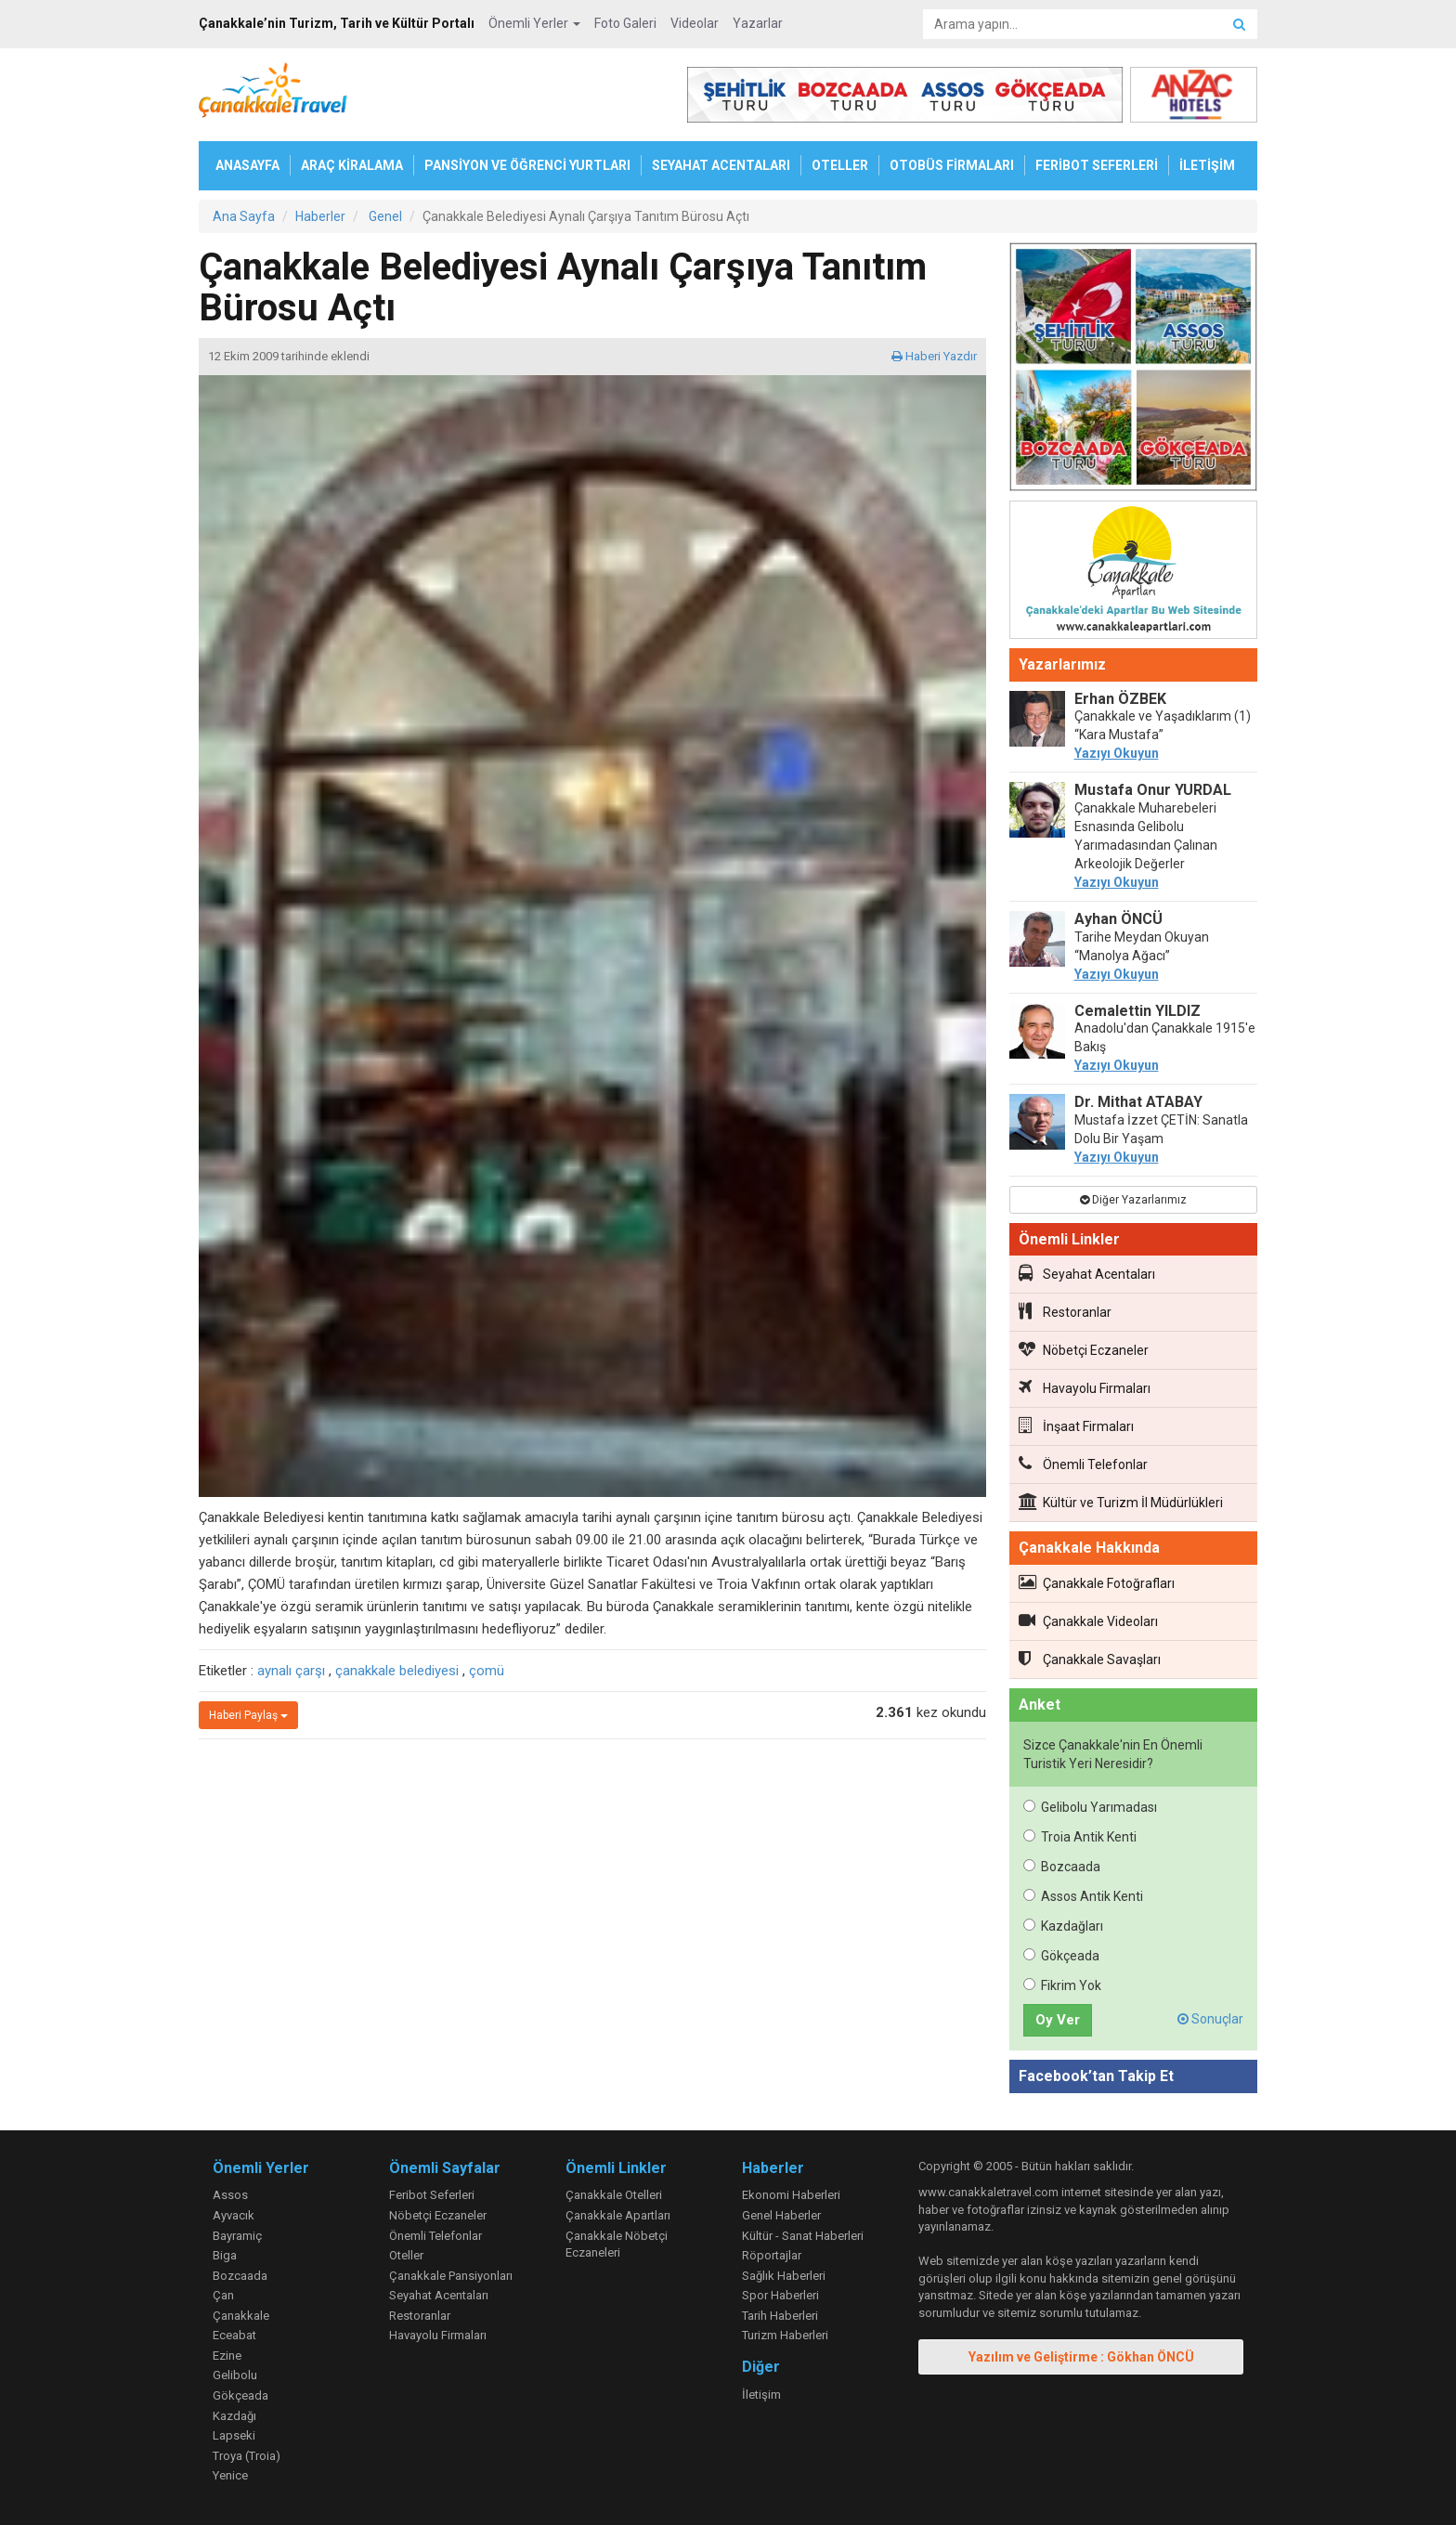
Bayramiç (237, 2236)
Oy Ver (1057, 2019)
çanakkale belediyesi (397, 1670)
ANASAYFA (247, 165)
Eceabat (234, 2335)
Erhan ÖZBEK (1120, 699)
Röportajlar (771, 2255)
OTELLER (840, 165)
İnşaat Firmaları (1076, 1425)
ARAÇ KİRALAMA (352, 165)
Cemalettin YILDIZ (1137, 1011)
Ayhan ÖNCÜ (1118, 919)
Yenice (230, 2475)
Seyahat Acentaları (1087, 1273)
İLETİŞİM (1207, 165)
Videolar (694, 23)
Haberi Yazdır (934, 356)
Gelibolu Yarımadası (1090, 1807)
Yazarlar (758, 23)
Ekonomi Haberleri (791, 2195)
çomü (486, 1670)
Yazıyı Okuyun (1116, 753)
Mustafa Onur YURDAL (1152, 790)
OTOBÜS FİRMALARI (952, 165)
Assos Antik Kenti (1083, 1896)
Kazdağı (234, 2416)
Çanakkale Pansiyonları (451, 2276)
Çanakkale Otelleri (614, 2195)
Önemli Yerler (534, 23)
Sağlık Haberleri (784, 2276)
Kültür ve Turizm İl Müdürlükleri (1121, 1501)
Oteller (406, 2255)
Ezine (227, 2355)
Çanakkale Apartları (618, 2215)
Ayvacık (233, 2215)
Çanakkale (241, 2316)
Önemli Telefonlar (1083, 1463)
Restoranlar (1065, 1311)
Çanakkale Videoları (1088, 1620)
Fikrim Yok (1062, 1985)
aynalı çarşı (291, 1670)
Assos (230, 2195)
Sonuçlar (1210, 2018)
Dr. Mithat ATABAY (1138, 1102)
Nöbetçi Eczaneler (1084, 1349)
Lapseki (234, 2435)
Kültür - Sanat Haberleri (803, 2236)
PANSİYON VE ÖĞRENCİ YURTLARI (527, 165)
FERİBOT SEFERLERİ (1096, 165)
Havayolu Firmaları (1084, 1387)
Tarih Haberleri (780, 2316)
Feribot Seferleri (431, 2195)
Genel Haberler (781, 2215)
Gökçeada (1061, 1955)
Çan (223, 2295)
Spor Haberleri (780, 2295)
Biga (225, 2255)
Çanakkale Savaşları (1090, 1658)
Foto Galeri (625, 23)
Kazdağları (1063, 1926)
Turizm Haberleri (785, 2335)
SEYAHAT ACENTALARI (721, 165)
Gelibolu (235, 2375)
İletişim (761, 2394)
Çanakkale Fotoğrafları (1097, 1582)
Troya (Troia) (246, 2456)
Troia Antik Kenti (1080, 1836)
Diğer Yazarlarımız (1133, 1199)
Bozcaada (1061, 1866)
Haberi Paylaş (248, 1715)
